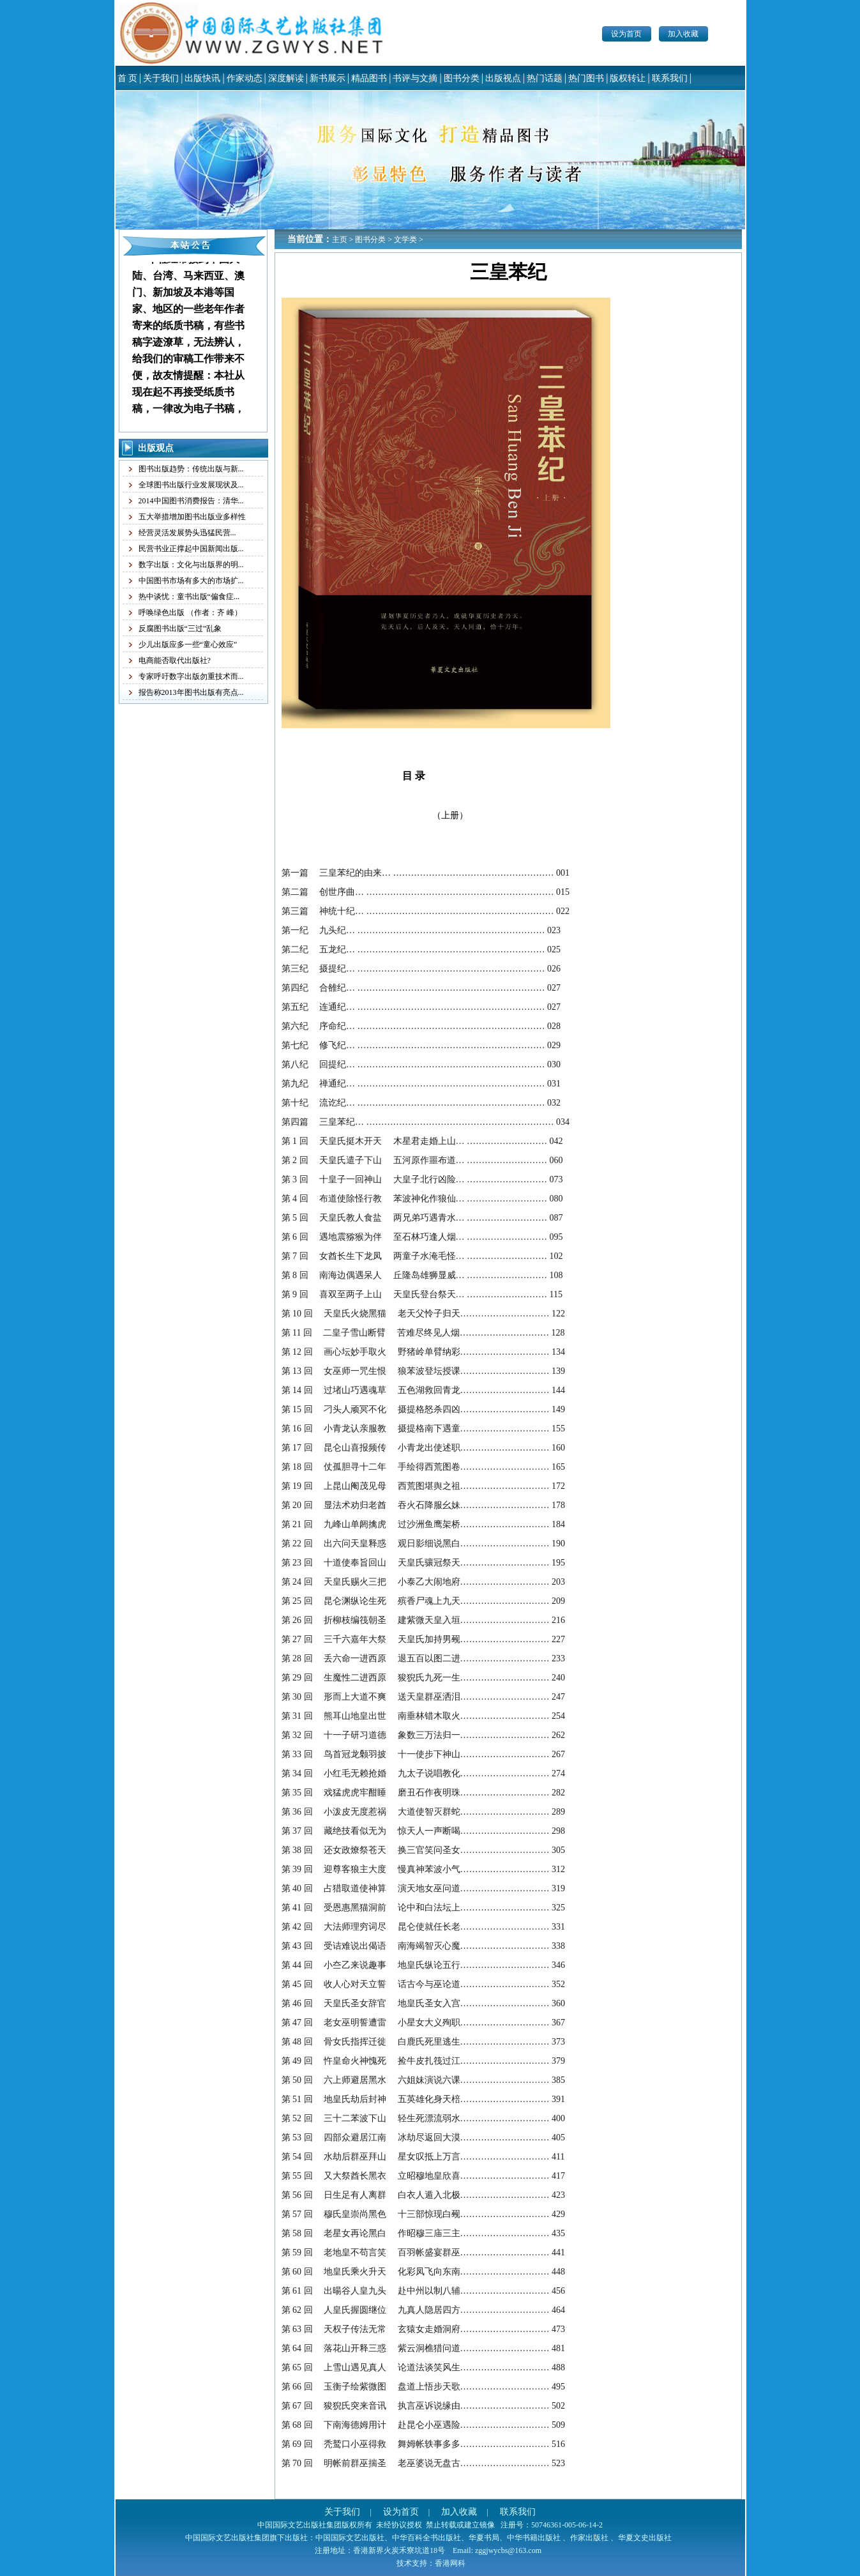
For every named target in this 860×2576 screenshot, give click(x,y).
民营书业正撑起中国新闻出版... (191, 548)
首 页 (127, 78)
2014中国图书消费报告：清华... (191, 500)
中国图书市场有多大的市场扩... (191, 580)
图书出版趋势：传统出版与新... (191, 468)
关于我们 (161, 78)
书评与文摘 (415, 78)
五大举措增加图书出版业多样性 (192, 516)
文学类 (405, 239)
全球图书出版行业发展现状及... (191, 484)
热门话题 (544, 78)
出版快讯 (202, 78)
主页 (339, 239)
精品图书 (369, 78)
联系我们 (670, 78)
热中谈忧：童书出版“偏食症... (189, 596)
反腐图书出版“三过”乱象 (180, 628)
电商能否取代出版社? (175, 660)
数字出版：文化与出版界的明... (191, 564)
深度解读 (286, 78)
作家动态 (244, 78)
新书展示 (327, 78)
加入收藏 (683, 33)
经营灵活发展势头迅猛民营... (187, 532)
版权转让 (627, 78)
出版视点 (503, 78)
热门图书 (586, 78)
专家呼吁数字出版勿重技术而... (191, 676)
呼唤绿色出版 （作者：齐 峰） (190, 612)
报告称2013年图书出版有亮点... (191, 692)
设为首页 (626, 33)
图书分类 (461, 78)
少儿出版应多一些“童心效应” (188, 644)
